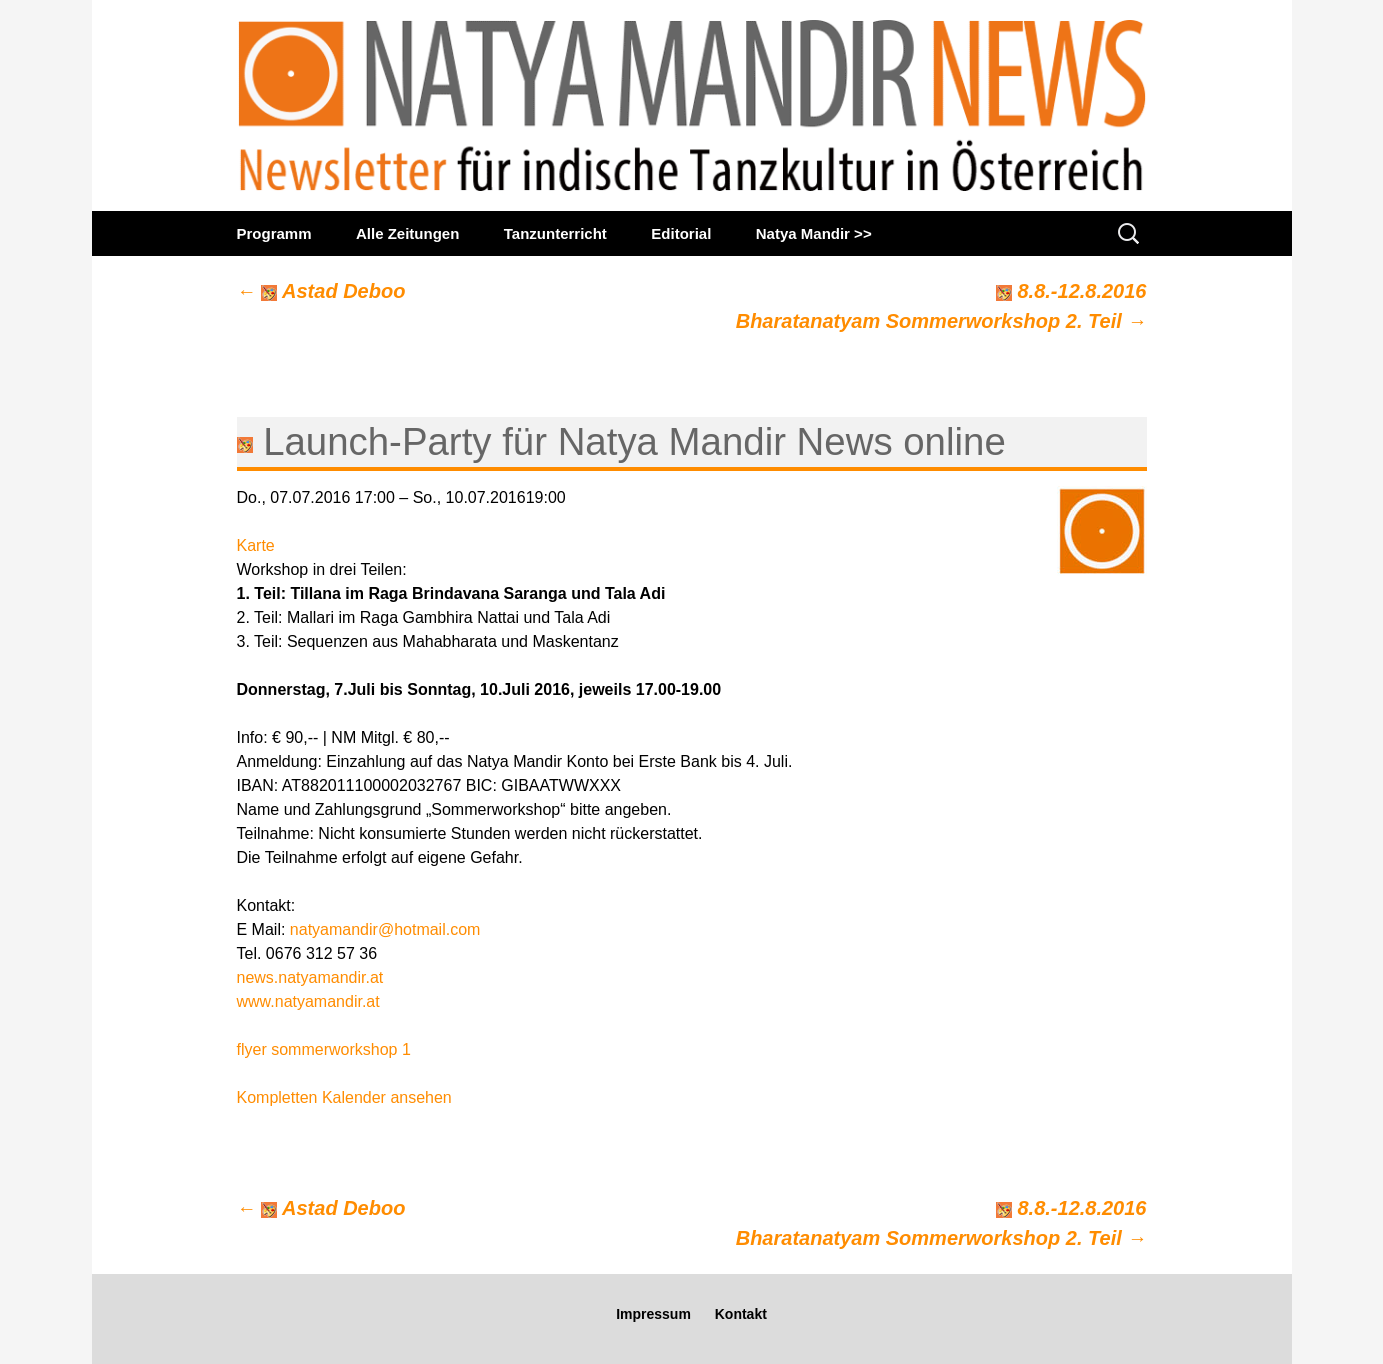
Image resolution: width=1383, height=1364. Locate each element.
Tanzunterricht (555, 233)
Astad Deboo (321, 291)
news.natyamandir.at (310, 977)
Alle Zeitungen (407, 233)
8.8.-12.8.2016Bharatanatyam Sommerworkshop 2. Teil (941, 306)
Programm (274, 233)
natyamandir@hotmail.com (385, 929)
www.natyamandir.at (308, 1001)
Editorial (681, 233)
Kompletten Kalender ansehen (344, 1097)
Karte (256, 545)
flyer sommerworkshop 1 (324, 1049)
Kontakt (741, 1314)
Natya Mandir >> (814, 233)
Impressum (653, 1314)
